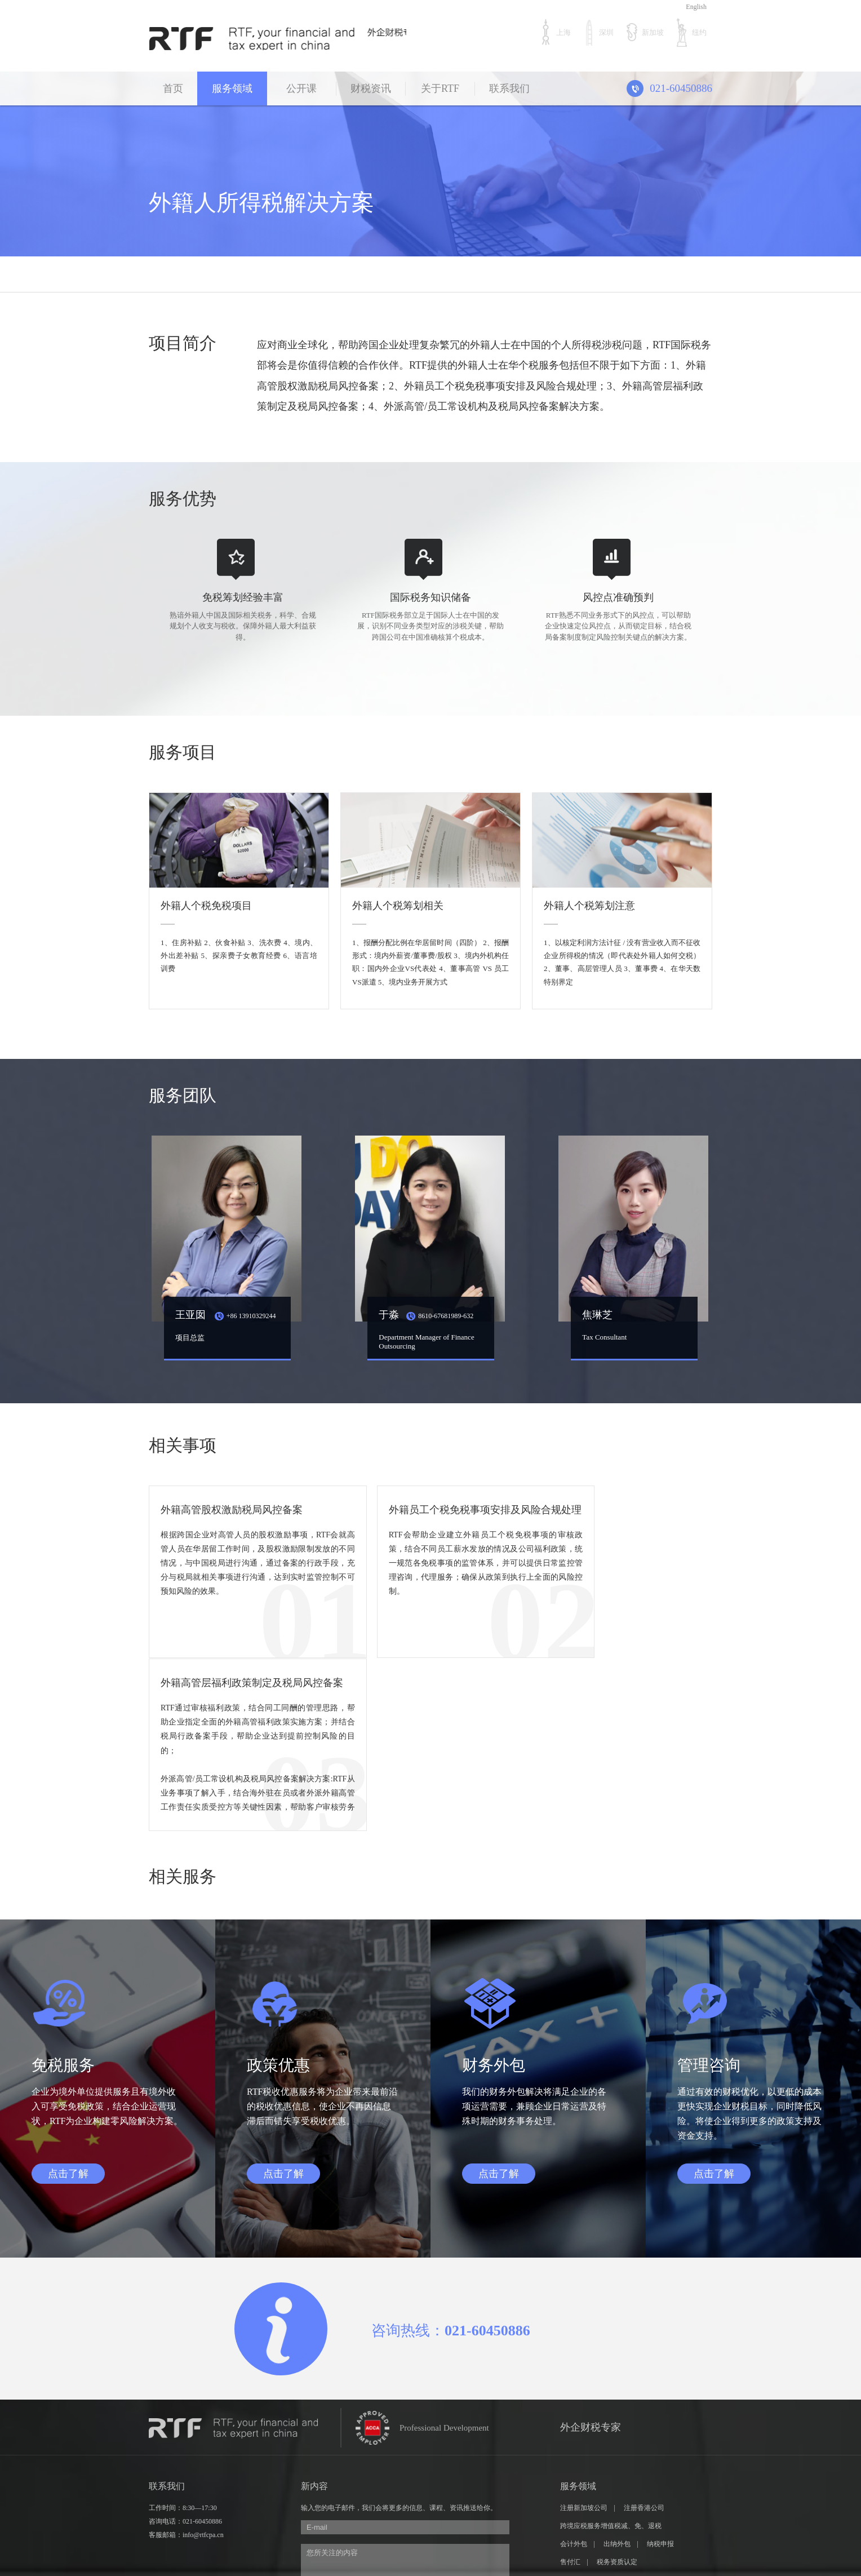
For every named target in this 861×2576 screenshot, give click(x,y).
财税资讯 (370, 88)
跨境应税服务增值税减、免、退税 (611, 2349)
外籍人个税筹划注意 (589, 902)
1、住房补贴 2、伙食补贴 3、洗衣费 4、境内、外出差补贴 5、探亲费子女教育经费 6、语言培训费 (239, 952)
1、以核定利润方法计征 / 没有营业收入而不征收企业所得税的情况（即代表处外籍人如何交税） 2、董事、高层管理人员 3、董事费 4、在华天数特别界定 (622, 959)
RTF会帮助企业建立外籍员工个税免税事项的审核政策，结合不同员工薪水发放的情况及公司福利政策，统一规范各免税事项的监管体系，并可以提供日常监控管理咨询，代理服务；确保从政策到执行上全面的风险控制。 (430, 1580)
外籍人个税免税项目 (206, 902)
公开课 (301, 88)
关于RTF (440, 88)
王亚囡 (224, 1313)
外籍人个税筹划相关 (397, 902)
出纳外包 (617, 2367)
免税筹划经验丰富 (242, 594)
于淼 (425, 1313)
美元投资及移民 (640, 2403)
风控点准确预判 (618, 594)
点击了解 (68, 1996)
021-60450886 (202, 2344)
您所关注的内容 (405, 2400)
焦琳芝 (596, 1313)
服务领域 (232, 88)
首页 (173, 88)
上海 (555, 32)
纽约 (691, 32)
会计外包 (573, 2367)
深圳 (598, 32)
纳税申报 (660, 2367)
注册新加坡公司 (583, 2331)
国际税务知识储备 (430, 594)
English (696, 7)
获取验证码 (487, 2453)
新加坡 (644, 32)
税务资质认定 (617, 2385)
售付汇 (570, 2385)
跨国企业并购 (580, 2403)
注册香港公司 (644, 2331)
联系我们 (509, 88)
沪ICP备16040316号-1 (391, 2534)
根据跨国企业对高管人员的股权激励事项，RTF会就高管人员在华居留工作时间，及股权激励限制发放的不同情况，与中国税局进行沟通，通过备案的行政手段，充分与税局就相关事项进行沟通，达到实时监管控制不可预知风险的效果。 (239, 1567)
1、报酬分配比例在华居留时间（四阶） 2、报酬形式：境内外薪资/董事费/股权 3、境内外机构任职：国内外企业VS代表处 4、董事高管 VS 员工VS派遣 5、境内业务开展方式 (430, 959)
